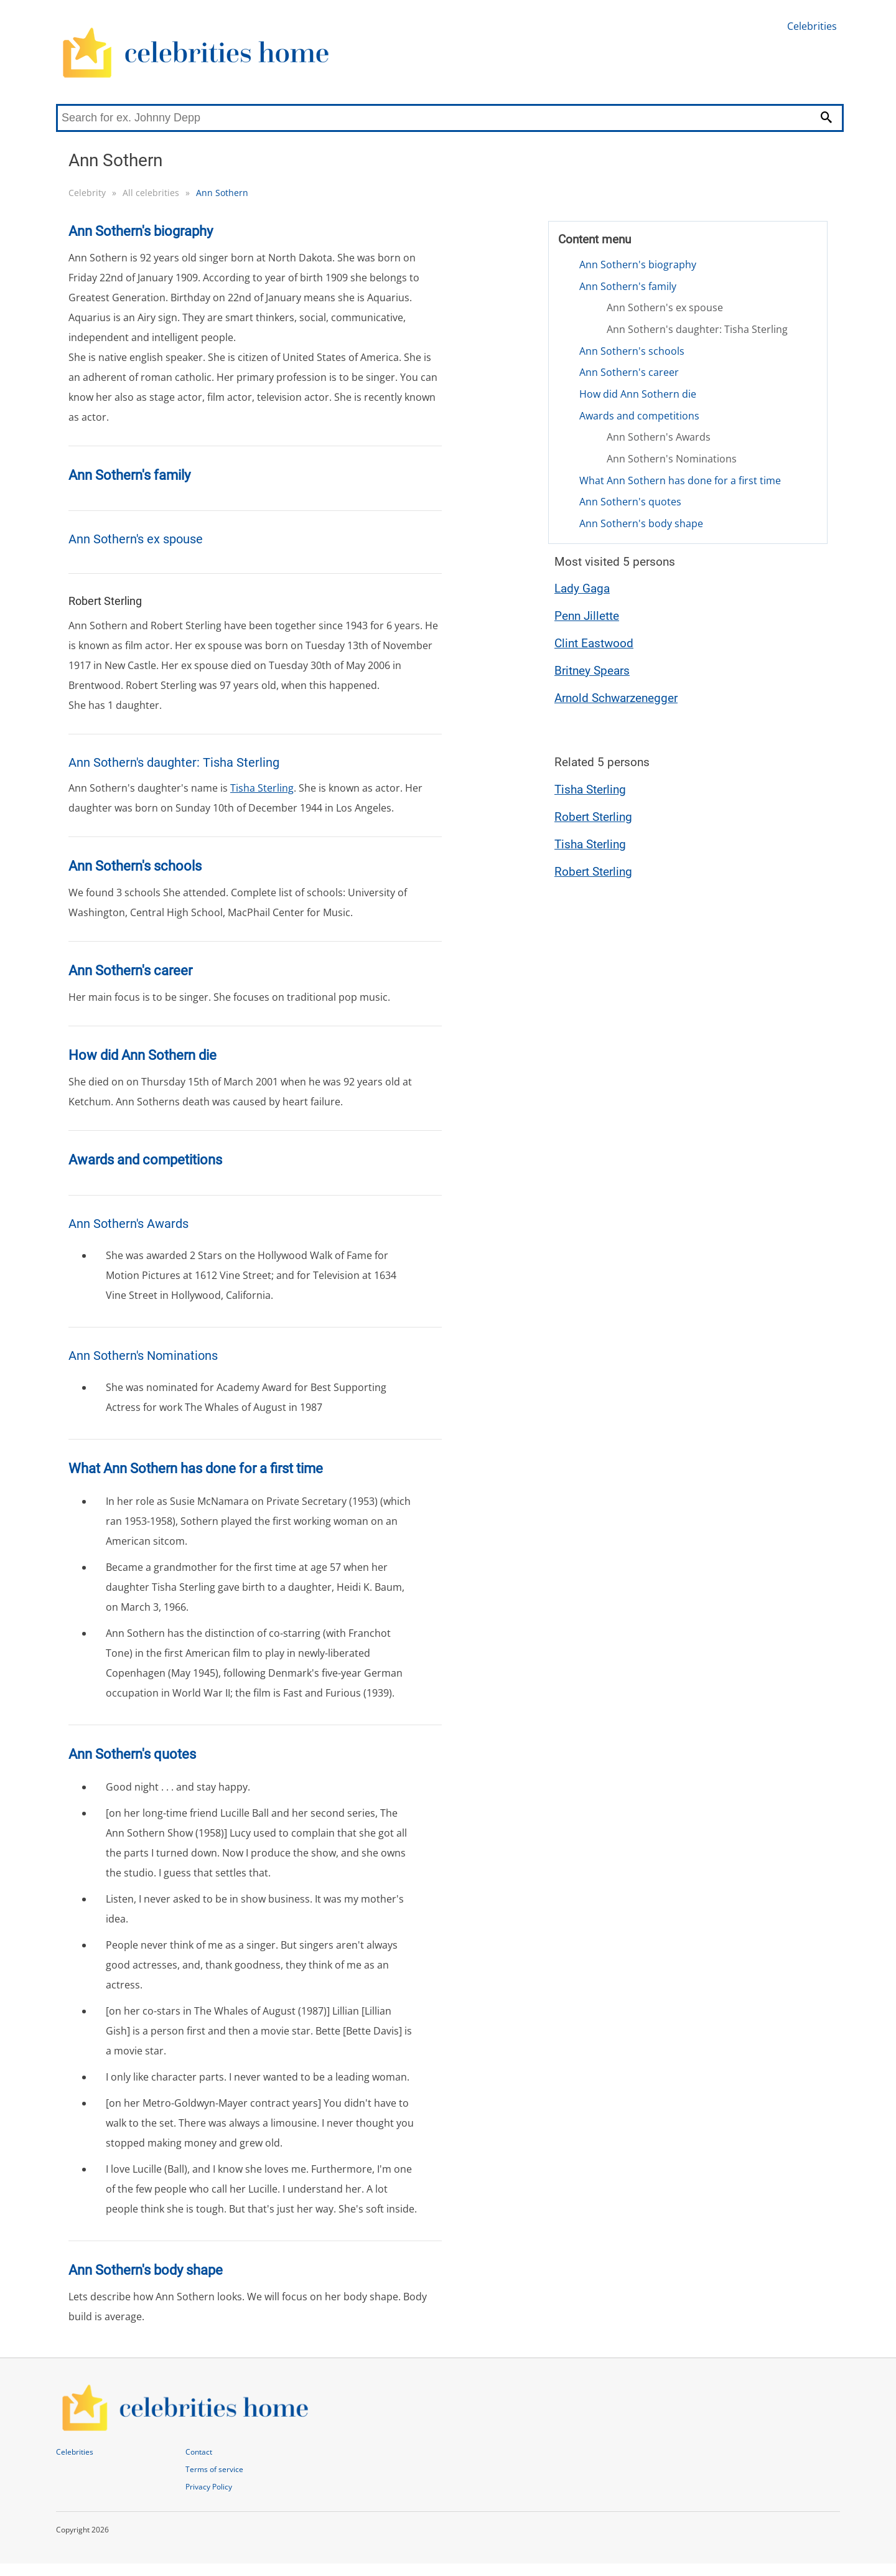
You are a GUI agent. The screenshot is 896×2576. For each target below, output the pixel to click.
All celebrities (151, 193)
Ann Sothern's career (629, 372)
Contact (198, 2452)
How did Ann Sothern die (637, 394)
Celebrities (812, 26)
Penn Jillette (586, 616)
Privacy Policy (208, 2486)
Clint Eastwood (593, 643)
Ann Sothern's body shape (641, 523)
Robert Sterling (593, 817)
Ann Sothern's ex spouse (665, 307)
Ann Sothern (222, 193)
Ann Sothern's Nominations (672, 459)
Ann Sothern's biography (637, 264)
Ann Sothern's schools (631, 351)
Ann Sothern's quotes (630, 501)
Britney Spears (592, 670)
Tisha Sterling (262, 788)
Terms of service (214, 2469)
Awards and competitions (639, 416)
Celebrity (87, 193)
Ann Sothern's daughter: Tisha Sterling (697, 329)
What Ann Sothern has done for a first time (680, 480)
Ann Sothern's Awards (659, 437)
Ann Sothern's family (627, 286)
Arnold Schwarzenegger (616, 698)
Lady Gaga (582, 588)
